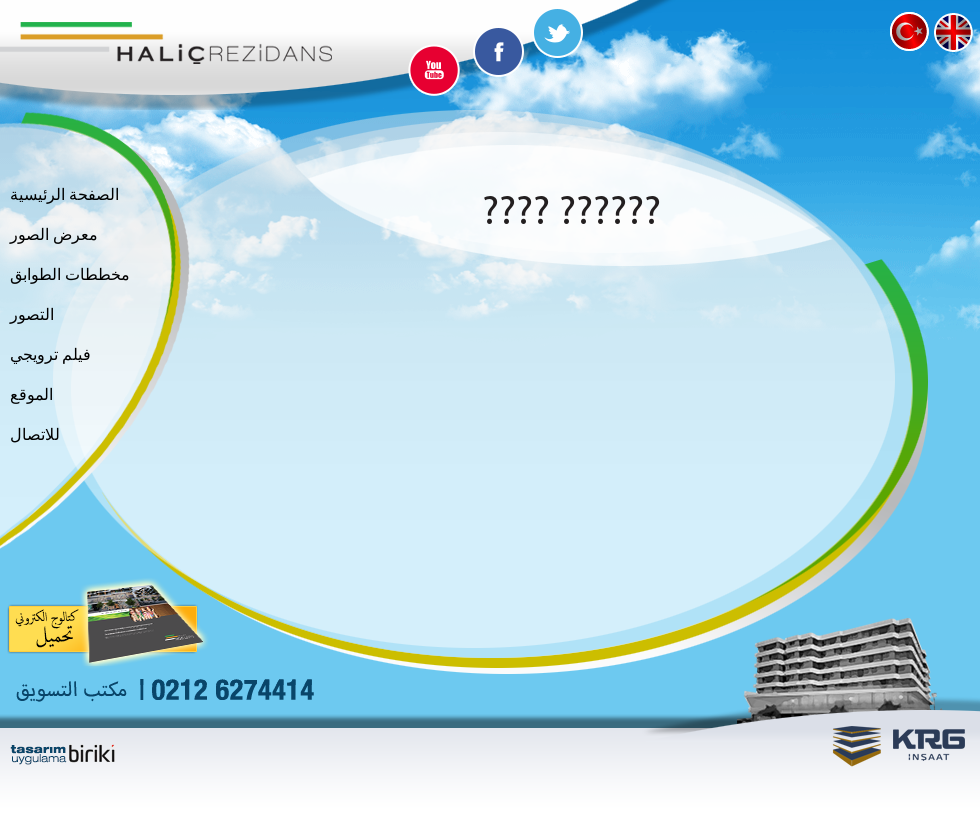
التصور (32, 315)
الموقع (31, 395)
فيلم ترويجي (50, 355)
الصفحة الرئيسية (64, 195)
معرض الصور (54, 235)
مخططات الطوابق (70, 275)
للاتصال (35, 435)
